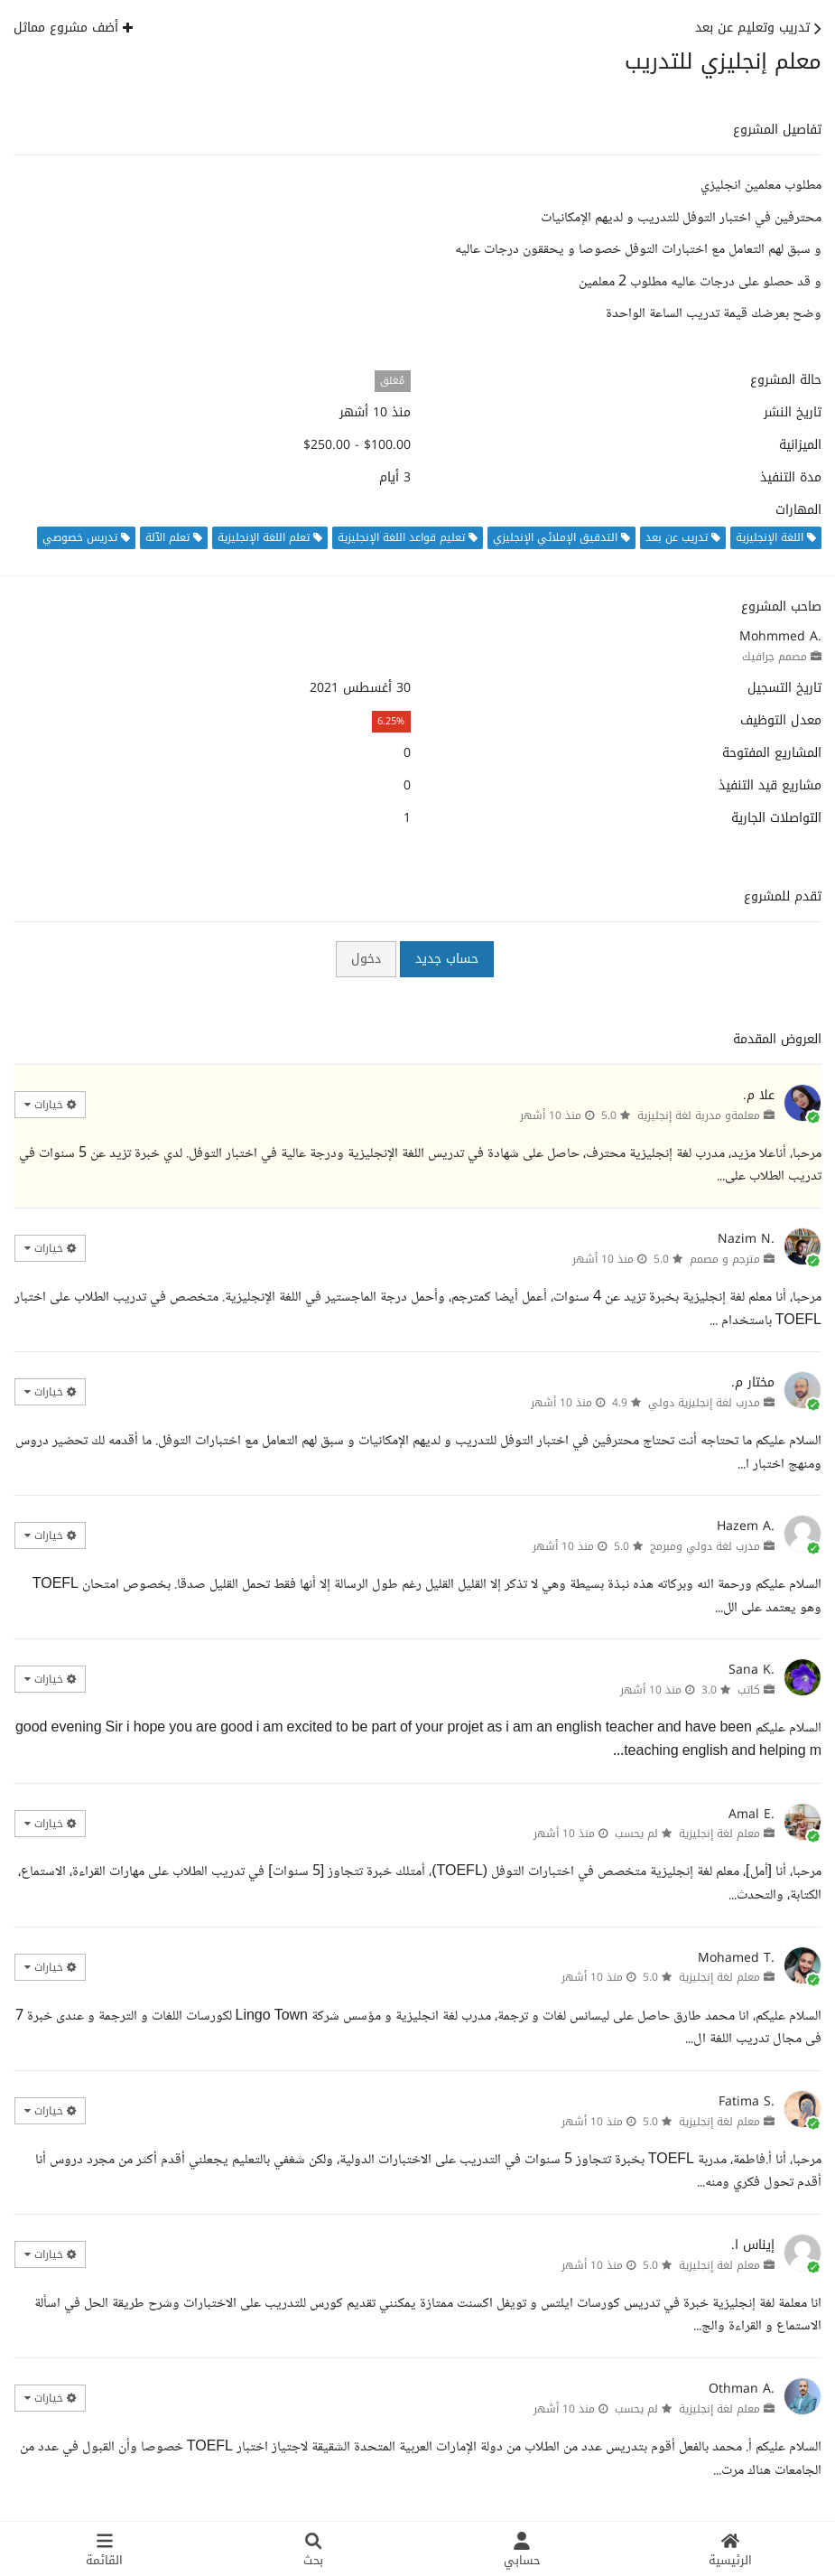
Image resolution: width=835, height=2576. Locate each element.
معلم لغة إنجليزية (719, 1833)
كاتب (749, 1690)
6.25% (390, 721)
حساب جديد (446, 959)
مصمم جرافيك (774, 657)
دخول (366, 959)
